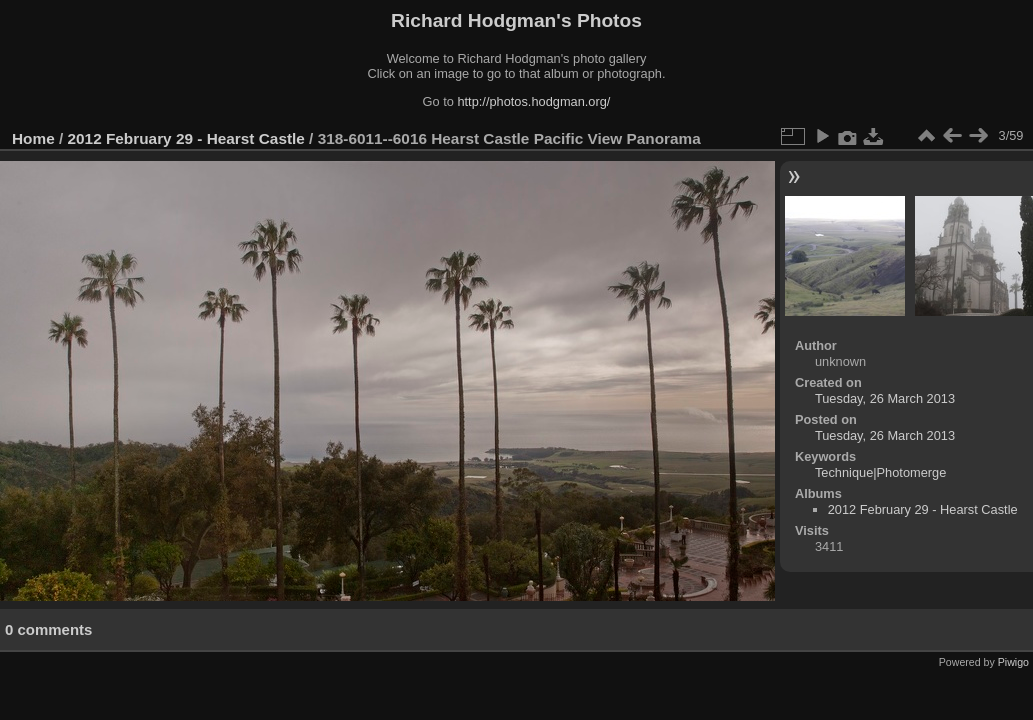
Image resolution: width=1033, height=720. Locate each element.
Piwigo (1013, 662)
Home (33, 138)
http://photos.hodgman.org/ (533, 101)
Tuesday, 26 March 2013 (885, 398)
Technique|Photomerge (880, 472)
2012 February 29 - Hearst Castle (186, 138)
